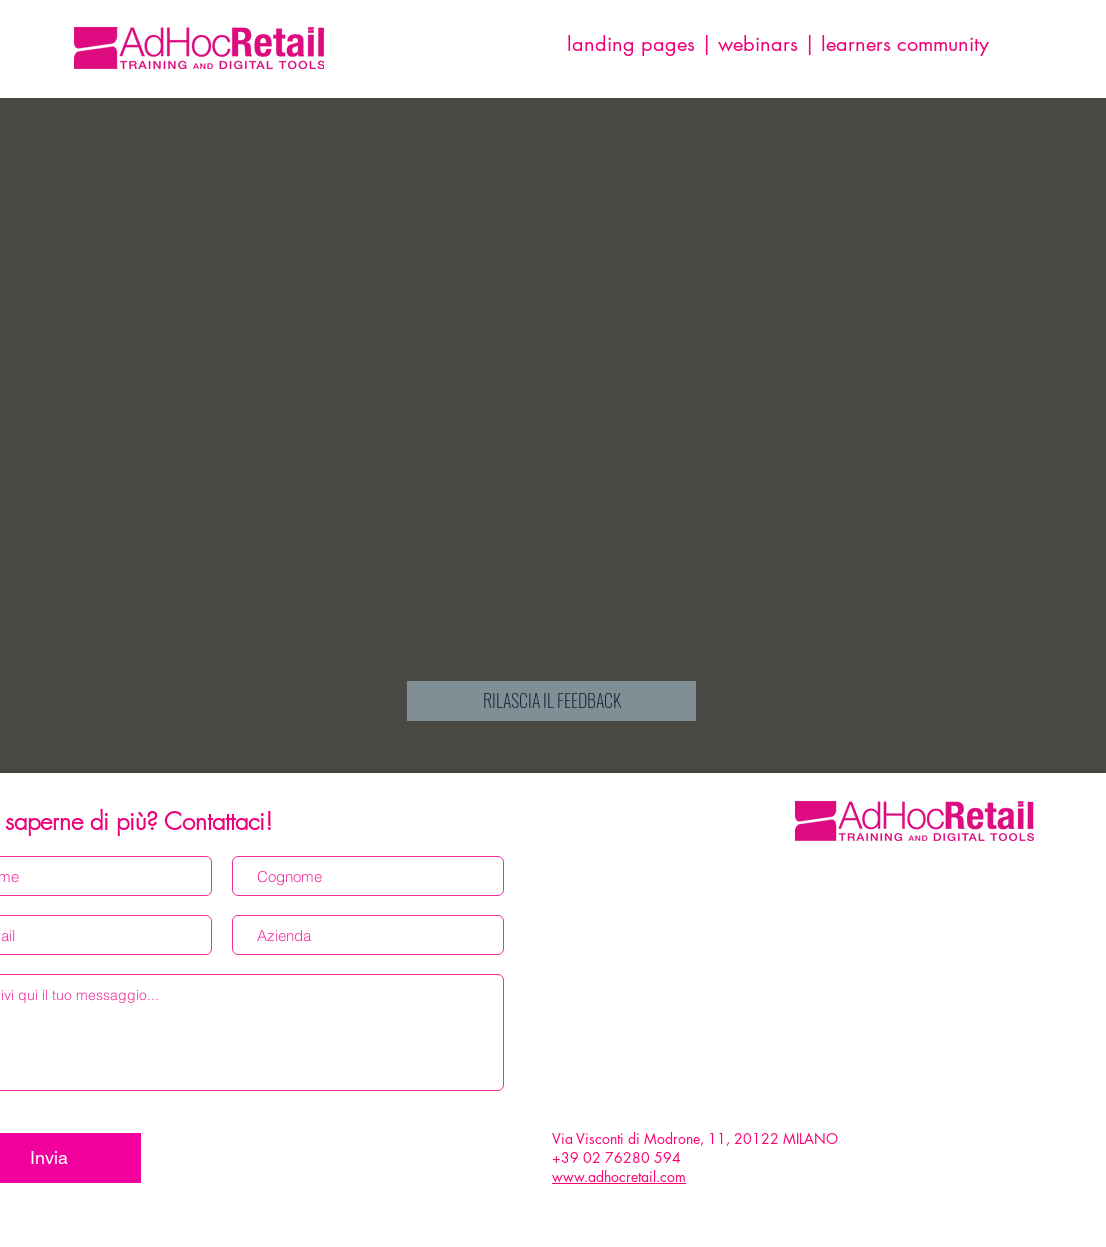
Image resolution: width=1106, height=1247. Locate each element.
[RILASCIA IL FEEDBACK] (551, 701)
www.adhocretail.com (619, 1176)
